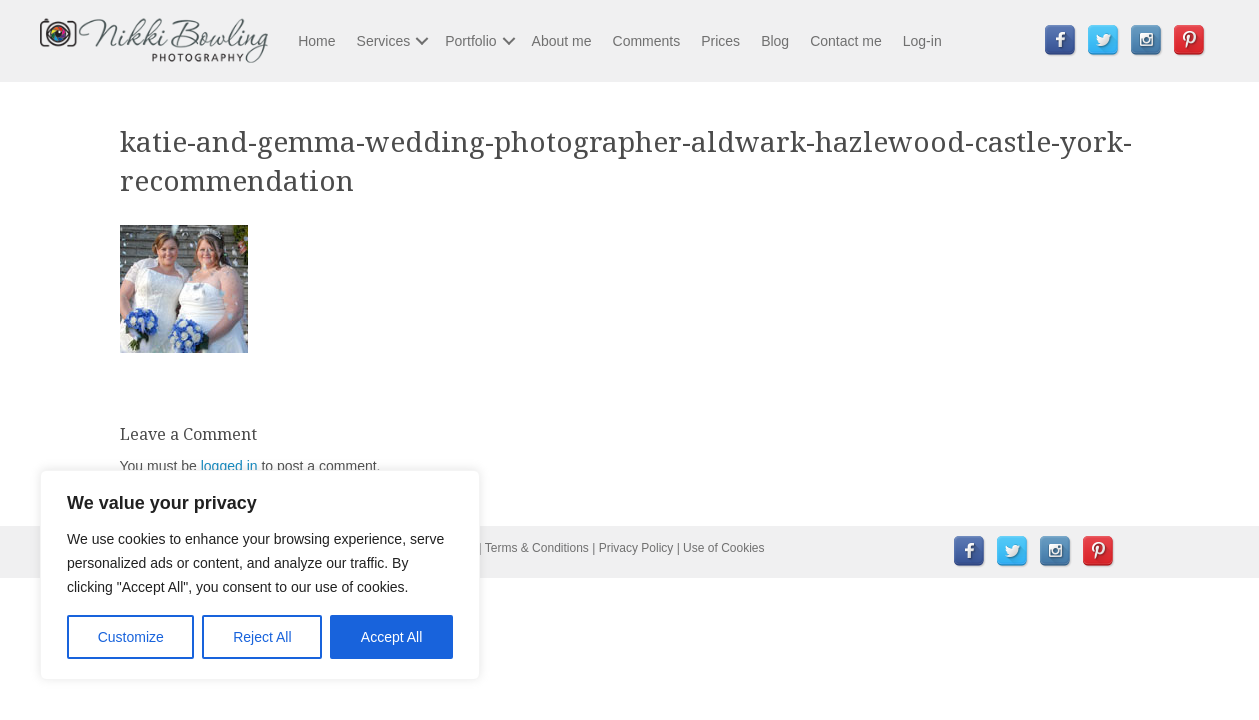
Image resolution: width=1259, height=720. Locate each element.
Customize (131, 637)
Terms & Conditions (537, 548)
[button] (422, 41)
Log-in (922, 41)
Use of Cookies (723, 548)
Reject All (262, 637)
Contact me (846, 41)
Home (316, 41)
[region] (260, 575)
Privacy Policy (636, 548)
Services (384, 41)
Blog (775, 41)
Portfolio (470, 41)
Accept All (391, 637)
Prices (720, 41)
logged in (229, 466)
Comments (647, 41)
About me (562, 41)
